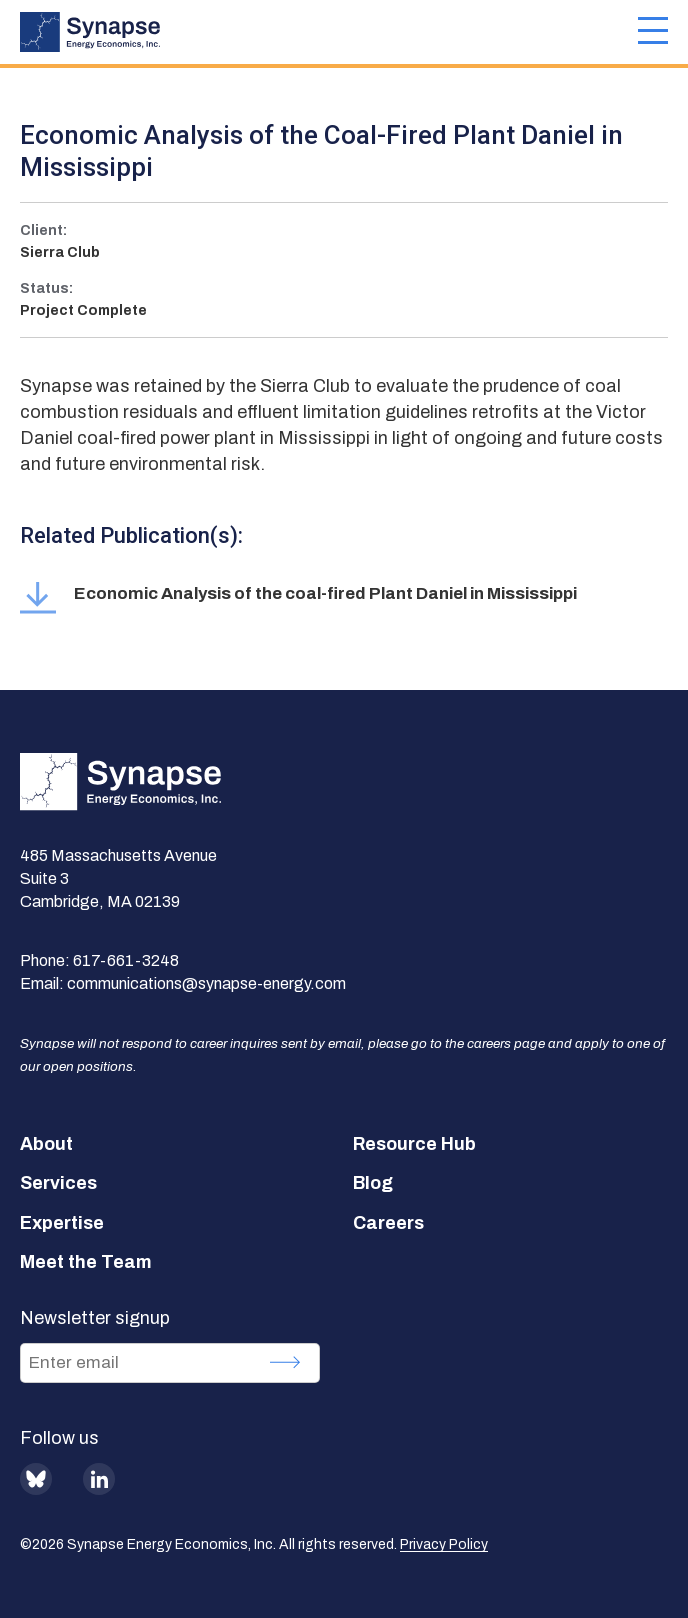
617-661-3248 (126, 960)
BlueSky (36, 1479)
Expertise (62, 1223)
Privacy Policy (444, 1544)
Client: (43, 230)
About (46, 1144)
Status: (46, 288)
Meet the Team (86, 1262)
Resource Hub (414, 1144)
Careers (388, 1223)
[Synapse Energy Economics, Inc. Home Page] (329, 32)
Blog (373, 1183)
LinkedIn (99, 1479)
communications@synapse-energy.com (206, 983)
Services (58, 1183)
